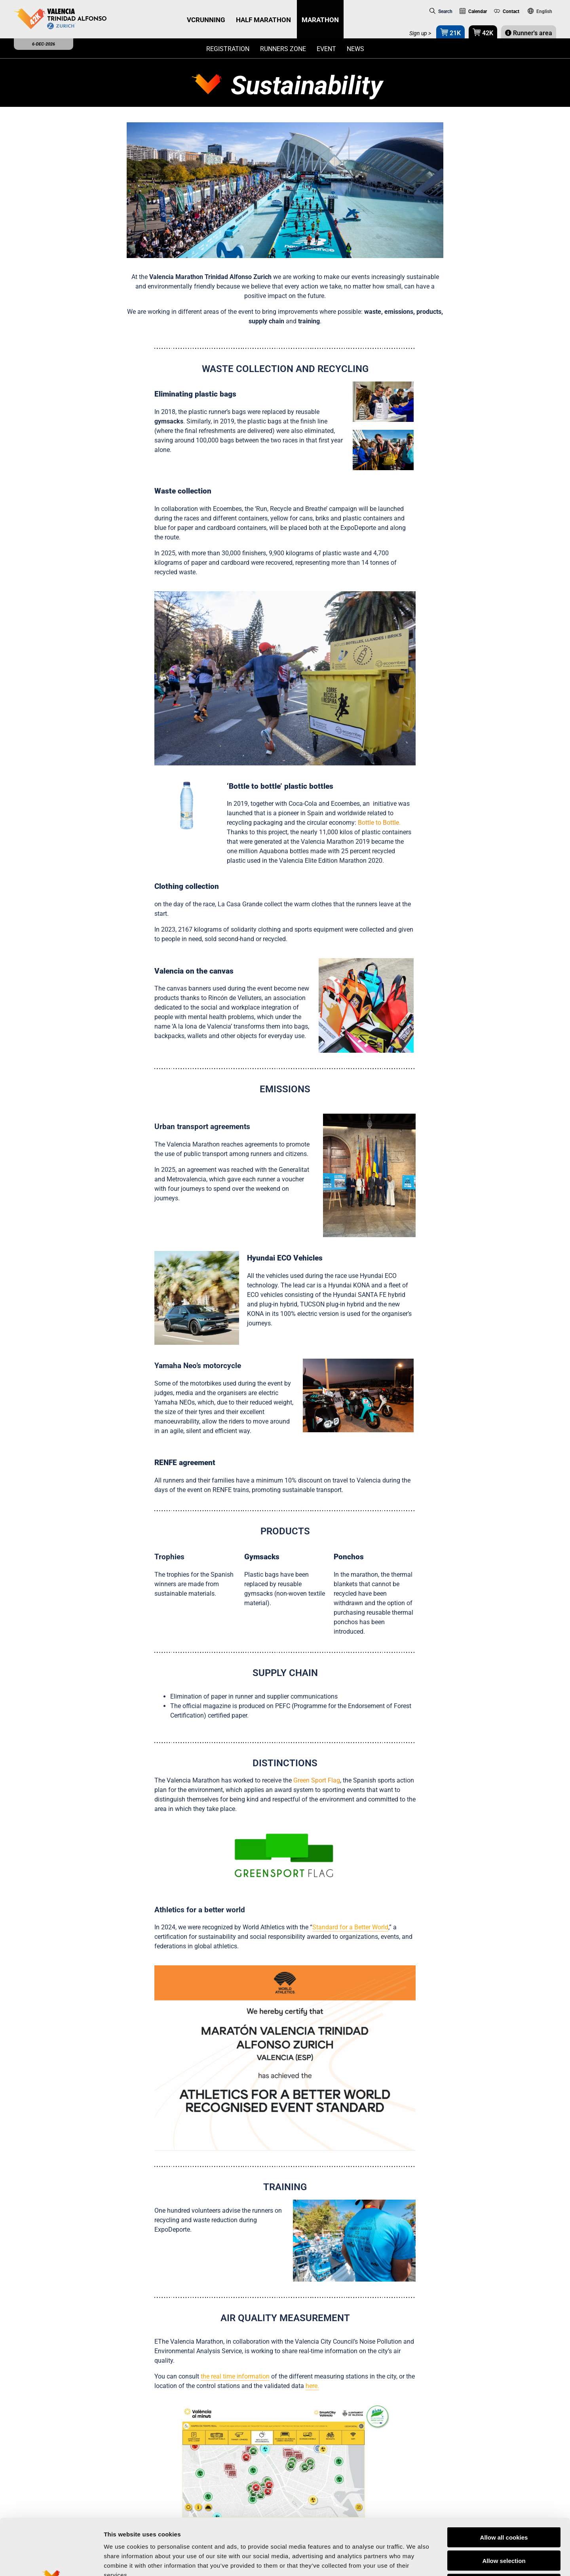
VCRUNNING (206, 20)
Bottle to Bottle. (379, 822)
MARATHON (320, 20)
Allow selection (503, 2502)
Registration (227, 49)
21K (450, 32)
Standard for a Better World (350, 1927)
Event (326, 49)
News (355, 49)
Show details (415, 2560)
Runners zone (283, 49)
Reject (504, 2525)
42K (483, 32)
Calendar (473, 11)
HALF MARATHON (263, 20)
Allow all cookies (504, 2478)
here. (312, 2386)
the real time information (235, 2376)
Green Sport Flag (316, 1780)
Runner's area (528, 33)
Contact (507, 11)
